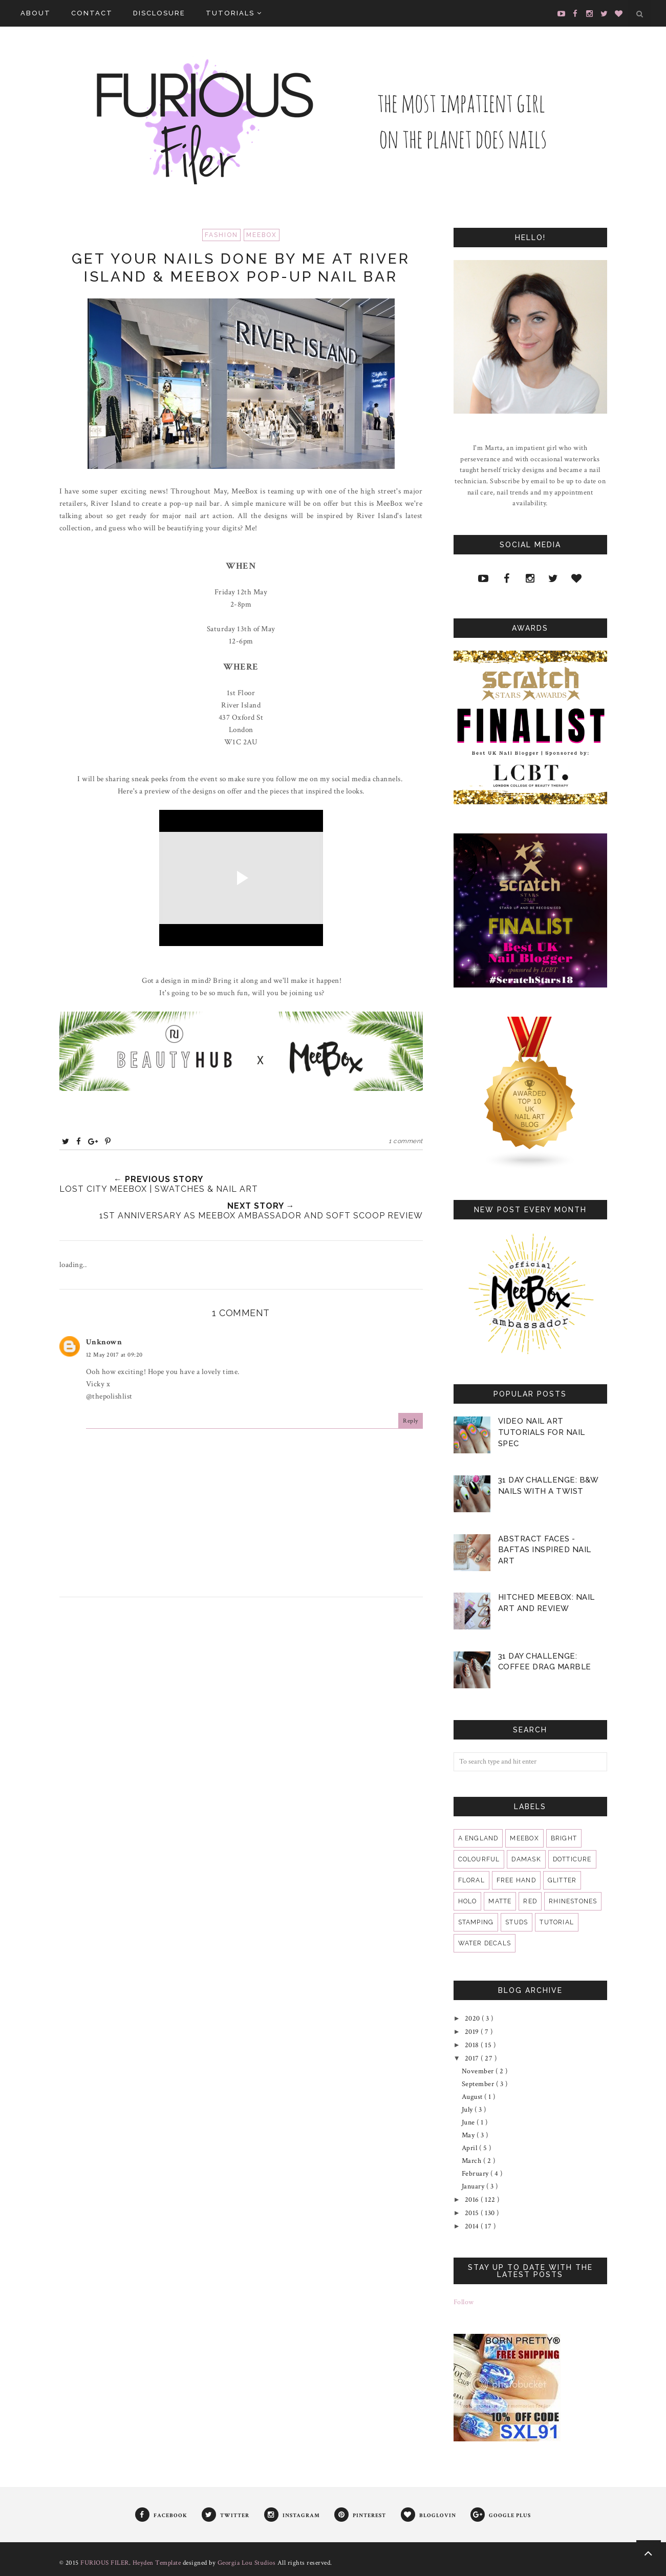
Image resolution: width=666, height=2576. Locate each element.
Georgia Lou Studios (247, 2563)
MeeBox (261, 235)
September (479, 2084)
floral (471, 1880)
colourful (479, 1859)
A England (478, 1838)
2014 (473, 2226)
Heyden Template (157, 2563)
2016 (473, 2199)
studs (516, 1922)
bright (564, 1838)
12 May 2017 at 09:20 (114, 1355)
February (476, 2173)
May (469, 2135)
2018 (473, 2045)
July (468, 2109)
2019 (473, 2031)
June (469, 2122)
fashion (221, 235)
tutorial (557, 1922)
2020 (473, 2018)
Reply (410, 1421)
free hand (516, 1880)
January (474, 2186)
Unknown (104, 1342)
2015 (473, 2213)
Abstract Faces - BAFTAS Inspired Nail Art (544, 1549)
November (479, 2071)
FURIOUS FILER (104, 2563)
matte (499, 1901)
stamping (476, 1922)
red (530, 1901)
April (470, 2148)
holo (467, 1901)
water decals (484, 1943)
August (473, 2096)
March (472, 2160)
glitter (562, 1880)
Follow (464, 2302)
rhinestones (573, 1901)
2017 (473, 2058)
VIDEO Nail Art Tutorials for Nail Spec (541, 1432)
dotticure (572, 1859)
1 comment (406, 1141)
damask (526, 1859)
